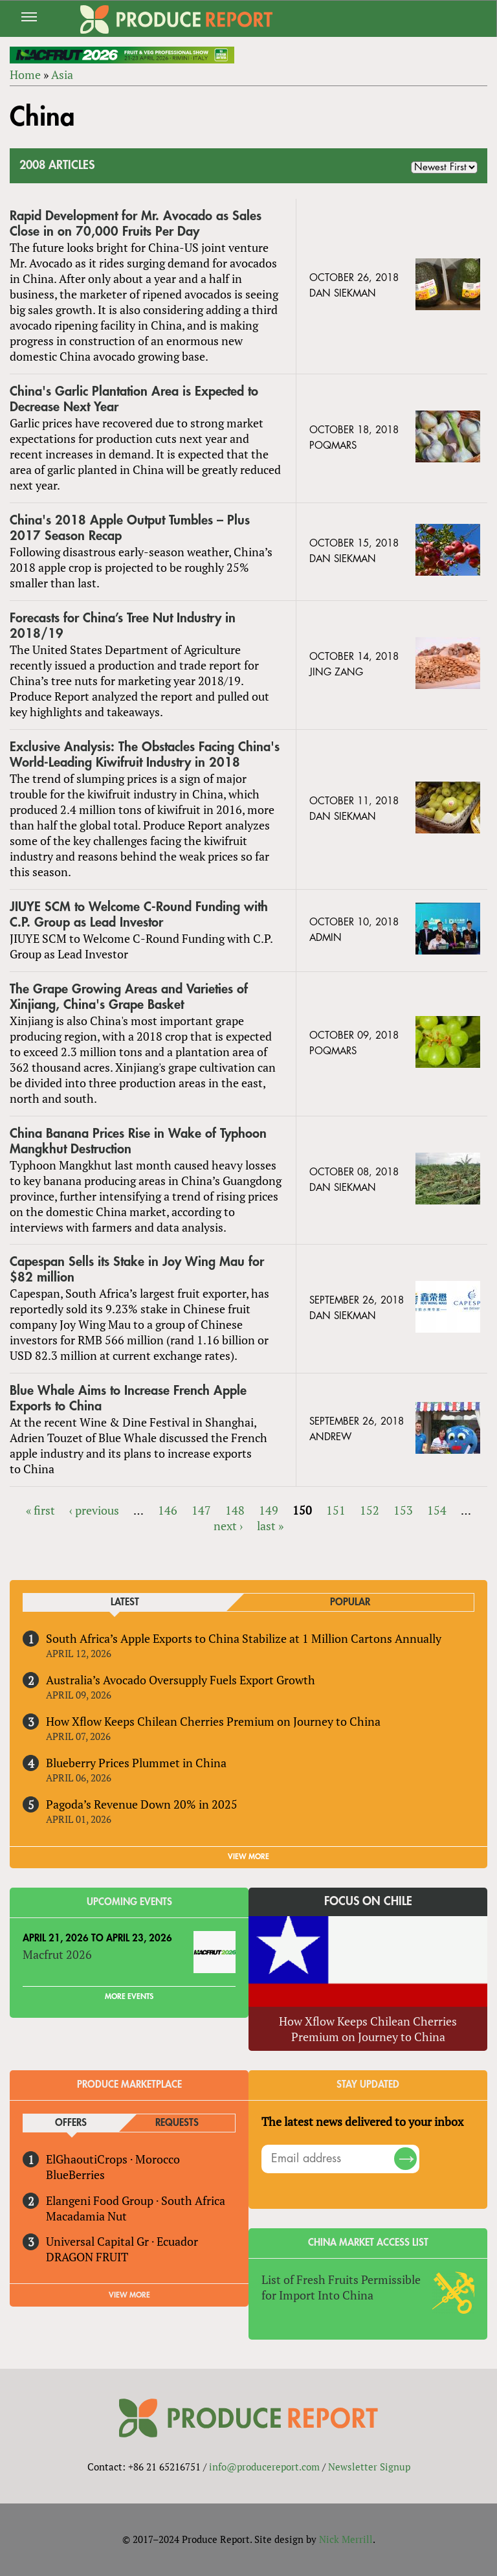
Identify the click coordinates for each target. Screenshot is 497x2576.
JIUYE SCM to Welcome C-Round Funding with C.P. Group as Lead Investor (139, 914)
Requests (177, 2123)
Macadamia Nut (86, 2216)
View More (129, 2295)
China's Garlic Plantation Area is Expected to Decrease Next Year (134, 399)
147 (201, 1510)
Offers (71, 2123)
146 (167, 1510)
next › (228, 1525)
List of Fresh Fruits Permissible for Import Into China (341, 2287)
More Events (129, 1996)
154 (437, 1510)
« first (40, 1510)
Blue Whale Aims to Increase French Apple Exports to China (128, 1398)
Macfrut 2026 (57, 1954)
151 (336, 1510)
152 (369, 1510)
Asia (62, 74)
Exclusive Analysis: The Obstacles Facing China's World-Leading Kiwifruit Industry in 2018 (145, 754)
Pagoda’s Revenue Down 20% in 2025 (141, 1804)
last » (270, 1525)
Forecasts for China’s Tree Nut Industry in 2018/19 (123, 625)
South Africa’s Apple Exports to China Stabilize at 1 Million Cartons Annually (243, 1638)
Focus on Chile (368, 1901)
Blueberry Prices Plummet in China (136, 1762)
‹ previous (94, 1510)
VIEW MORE (248, 1856)
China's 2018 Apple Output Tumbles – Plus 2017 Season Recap (130, 528)
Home (25, 74)
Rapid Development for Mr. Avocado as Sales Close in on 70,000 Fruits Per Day (135, 223)
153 (403, 1510)
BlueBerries (75, 2174)
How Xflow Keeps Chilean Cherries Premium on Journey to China (213, 1721)
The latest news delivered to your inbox (362, 2121)
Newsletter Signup (369, 2466)
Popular (350, 1602)
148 (235, 1510)
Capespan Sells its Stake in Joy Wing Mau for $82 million (137, 1269)
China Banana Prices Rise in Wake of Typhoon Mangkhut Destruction (138, 1141)
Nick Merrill (346, 2539)
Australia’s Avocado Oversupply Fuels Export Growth (180, 1680)
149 (268, 1510)
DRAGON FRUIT (87, 2257)
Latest (125, 1602)
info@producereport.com (264, 2466)
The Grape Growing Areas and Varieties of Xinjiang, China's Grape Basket (129, 996)
